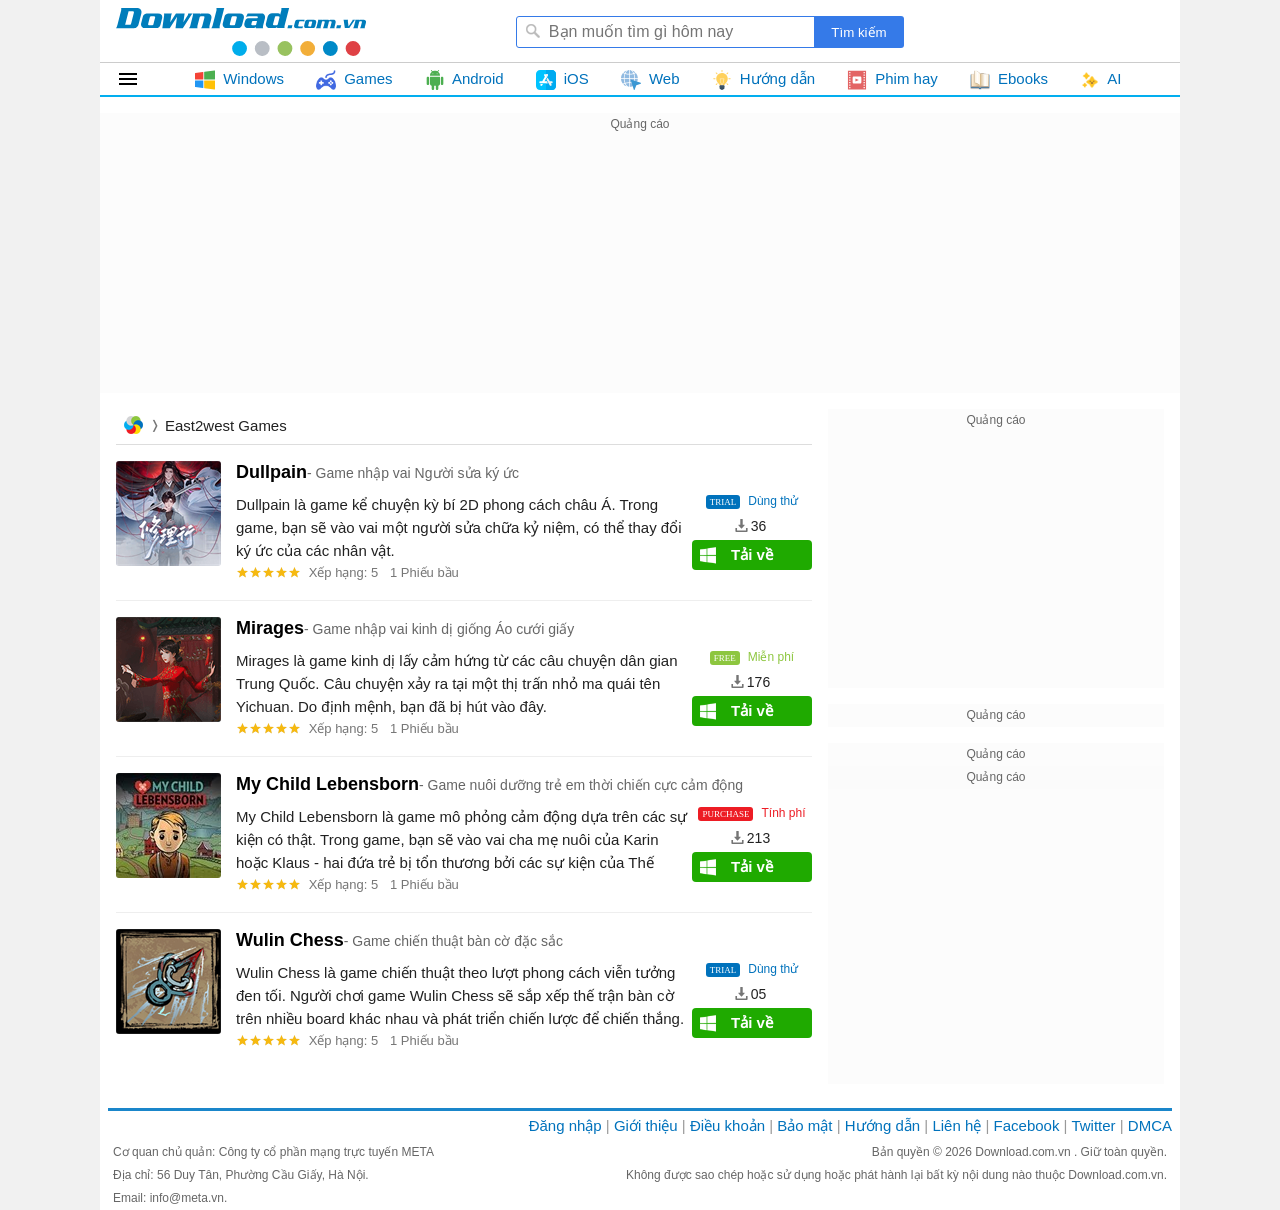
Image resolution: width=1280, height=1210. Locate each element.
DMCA (1150, 1125)
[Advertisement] (640, 276)
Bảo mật (804, 1125)
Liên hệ (956, 1125)
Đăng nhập (565, 1125)
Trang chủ (133, 427)
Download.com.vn (1024, 1152)
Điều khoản (727, 1125)
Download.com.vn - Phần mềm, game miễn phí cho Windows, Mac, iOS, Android (241, 31)
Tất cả (139, 79)
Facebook (1027, 1125)
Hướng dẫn (882, 1125)
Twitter (1093, 1125)
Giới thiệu (646, 1125)
